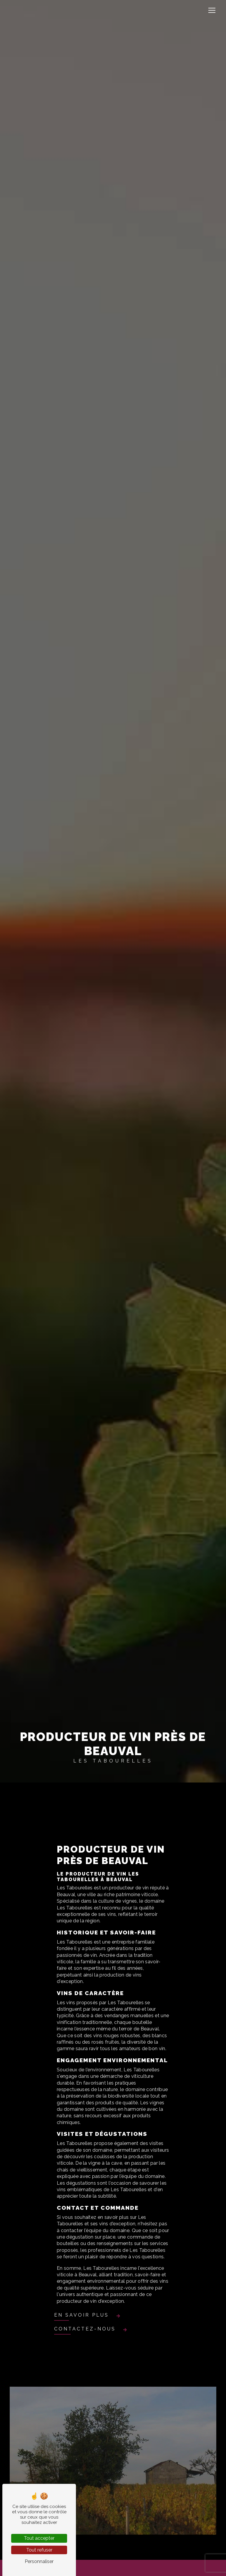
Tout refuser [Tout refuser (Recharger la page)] (39, 2550)
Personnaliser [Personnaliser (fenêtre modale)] (39, 2561)
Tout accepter (39, 2538)
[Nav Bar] (212, 10)
